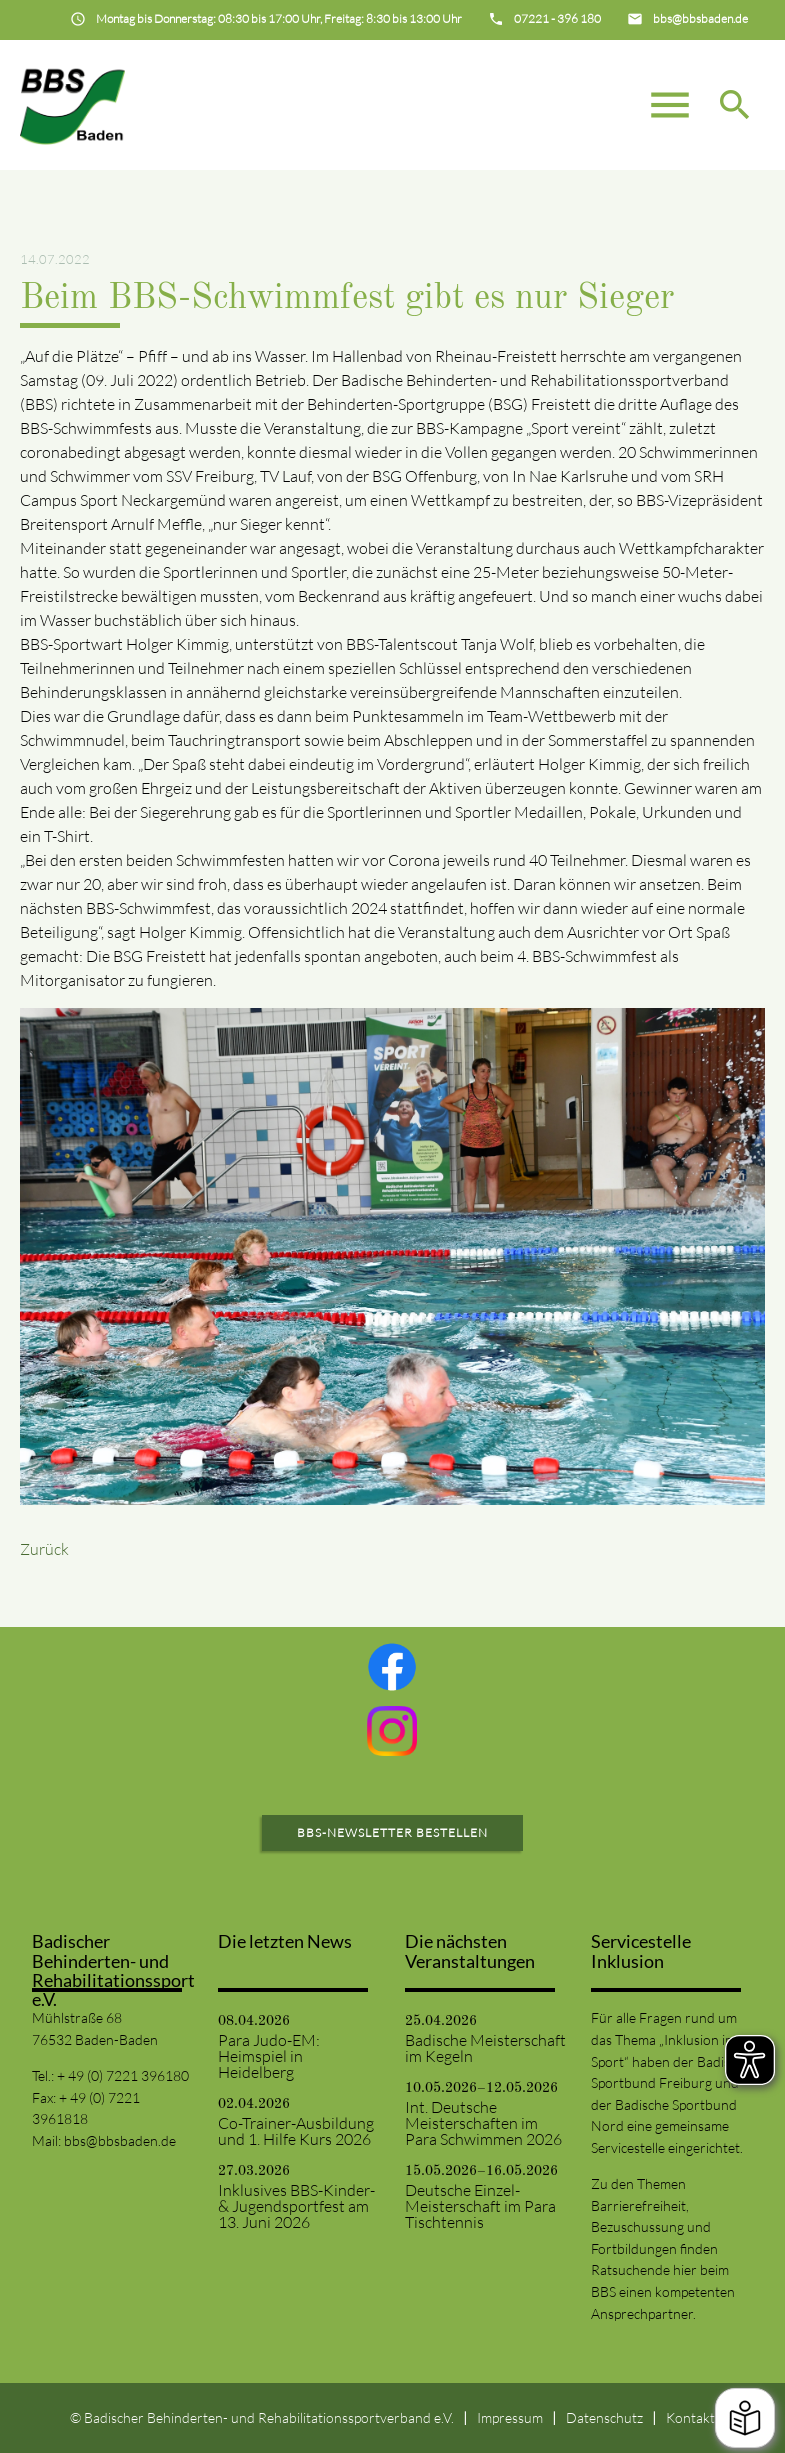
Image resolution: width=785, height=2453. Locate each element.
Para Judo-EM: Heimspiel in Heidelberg (269, 2056)
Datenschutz (604, 2417)
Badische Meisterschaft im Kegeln (485, 2048)
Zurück (44, 1549)
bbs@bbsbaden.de (120, 2140)
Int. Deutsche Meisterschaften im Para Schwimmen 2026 (483, 2123)
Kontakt (690, 2417)
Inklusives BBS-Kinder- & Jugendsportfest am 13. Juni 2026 (296, 2206)
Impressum (510, 2417)
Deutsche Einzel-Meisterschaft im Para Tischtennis (480, 2206)
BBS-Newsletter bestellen (392, 1832)
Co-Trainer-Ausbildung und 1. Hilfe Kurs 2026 (296, 2131)
